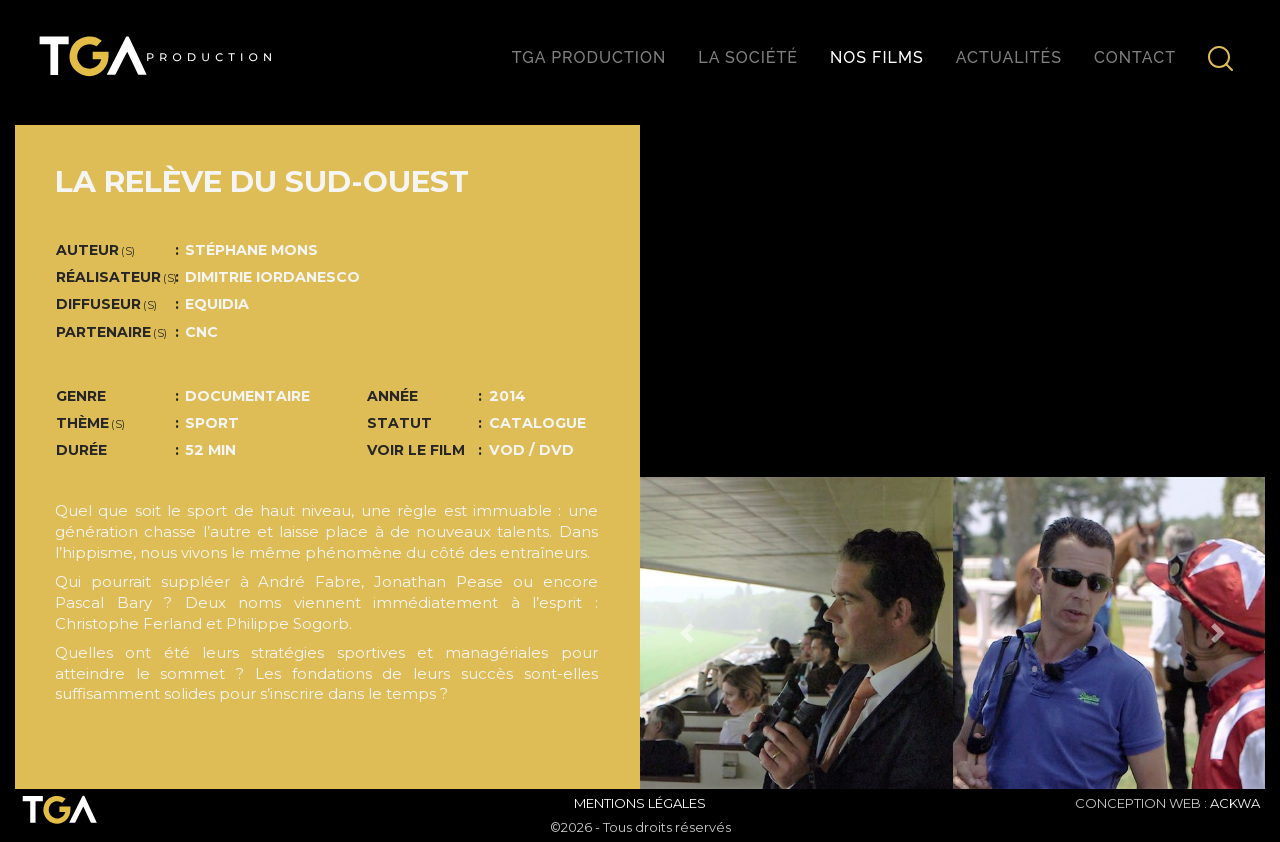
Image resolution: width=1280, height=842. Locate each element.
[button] (687, 633)
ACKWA (1235, 803)
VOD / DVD (531, 450)
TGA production (589, 57)
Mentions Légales (640, 803)
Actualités (1009, 57)
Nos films (877, 57)
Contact (1135, 57)
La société (748, 57)
